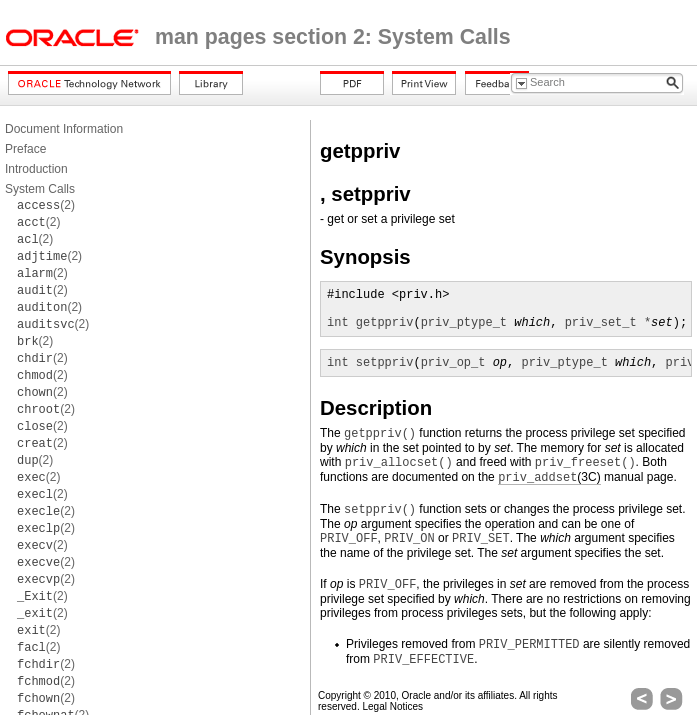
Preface (25, 149)
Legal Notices (392, 706)
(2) (46, 205)
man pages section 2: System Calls (333, 37)
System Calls (40, 189)
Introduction (36, 169)
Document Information (64, 129)
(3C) (549, 477)
